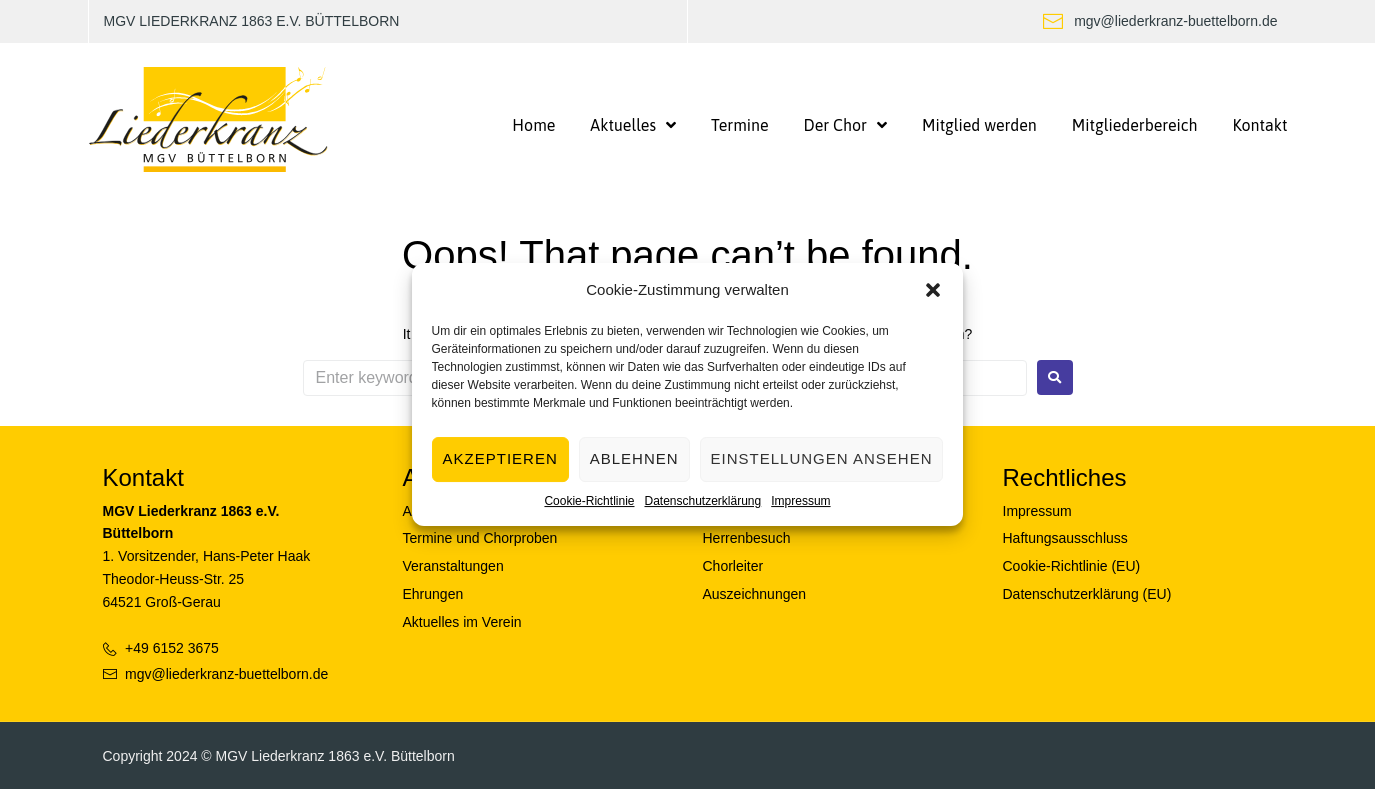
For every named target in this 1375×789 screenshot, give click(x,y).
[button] (933, 290)
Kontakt (143, 477)
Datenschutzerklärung (702, 501)
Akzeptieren (500, 458)
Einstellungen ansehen (822, 458)
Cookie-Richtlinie (589, 501)
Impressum (800, 501)
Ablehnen (634, 458)
